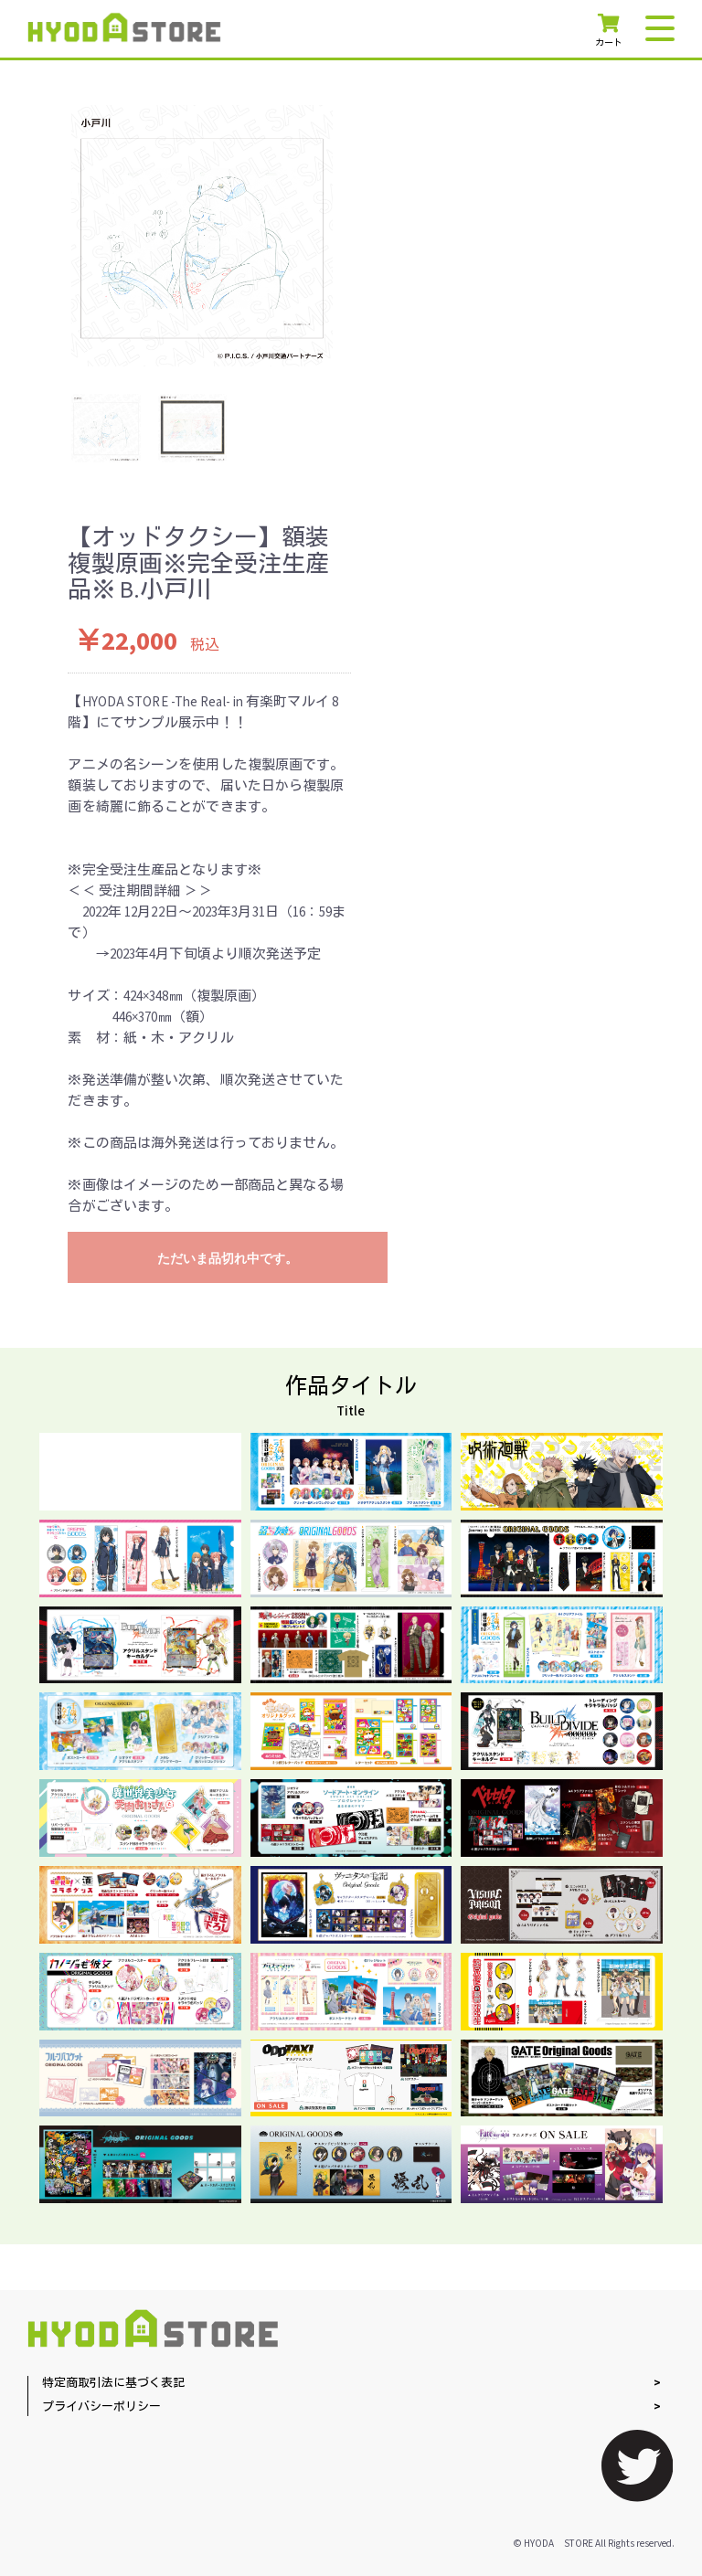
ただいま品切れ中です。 (227, 1258)
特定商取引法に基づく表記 (113, 2383)
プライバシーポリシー (101, 2407)
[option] (202, 235)
